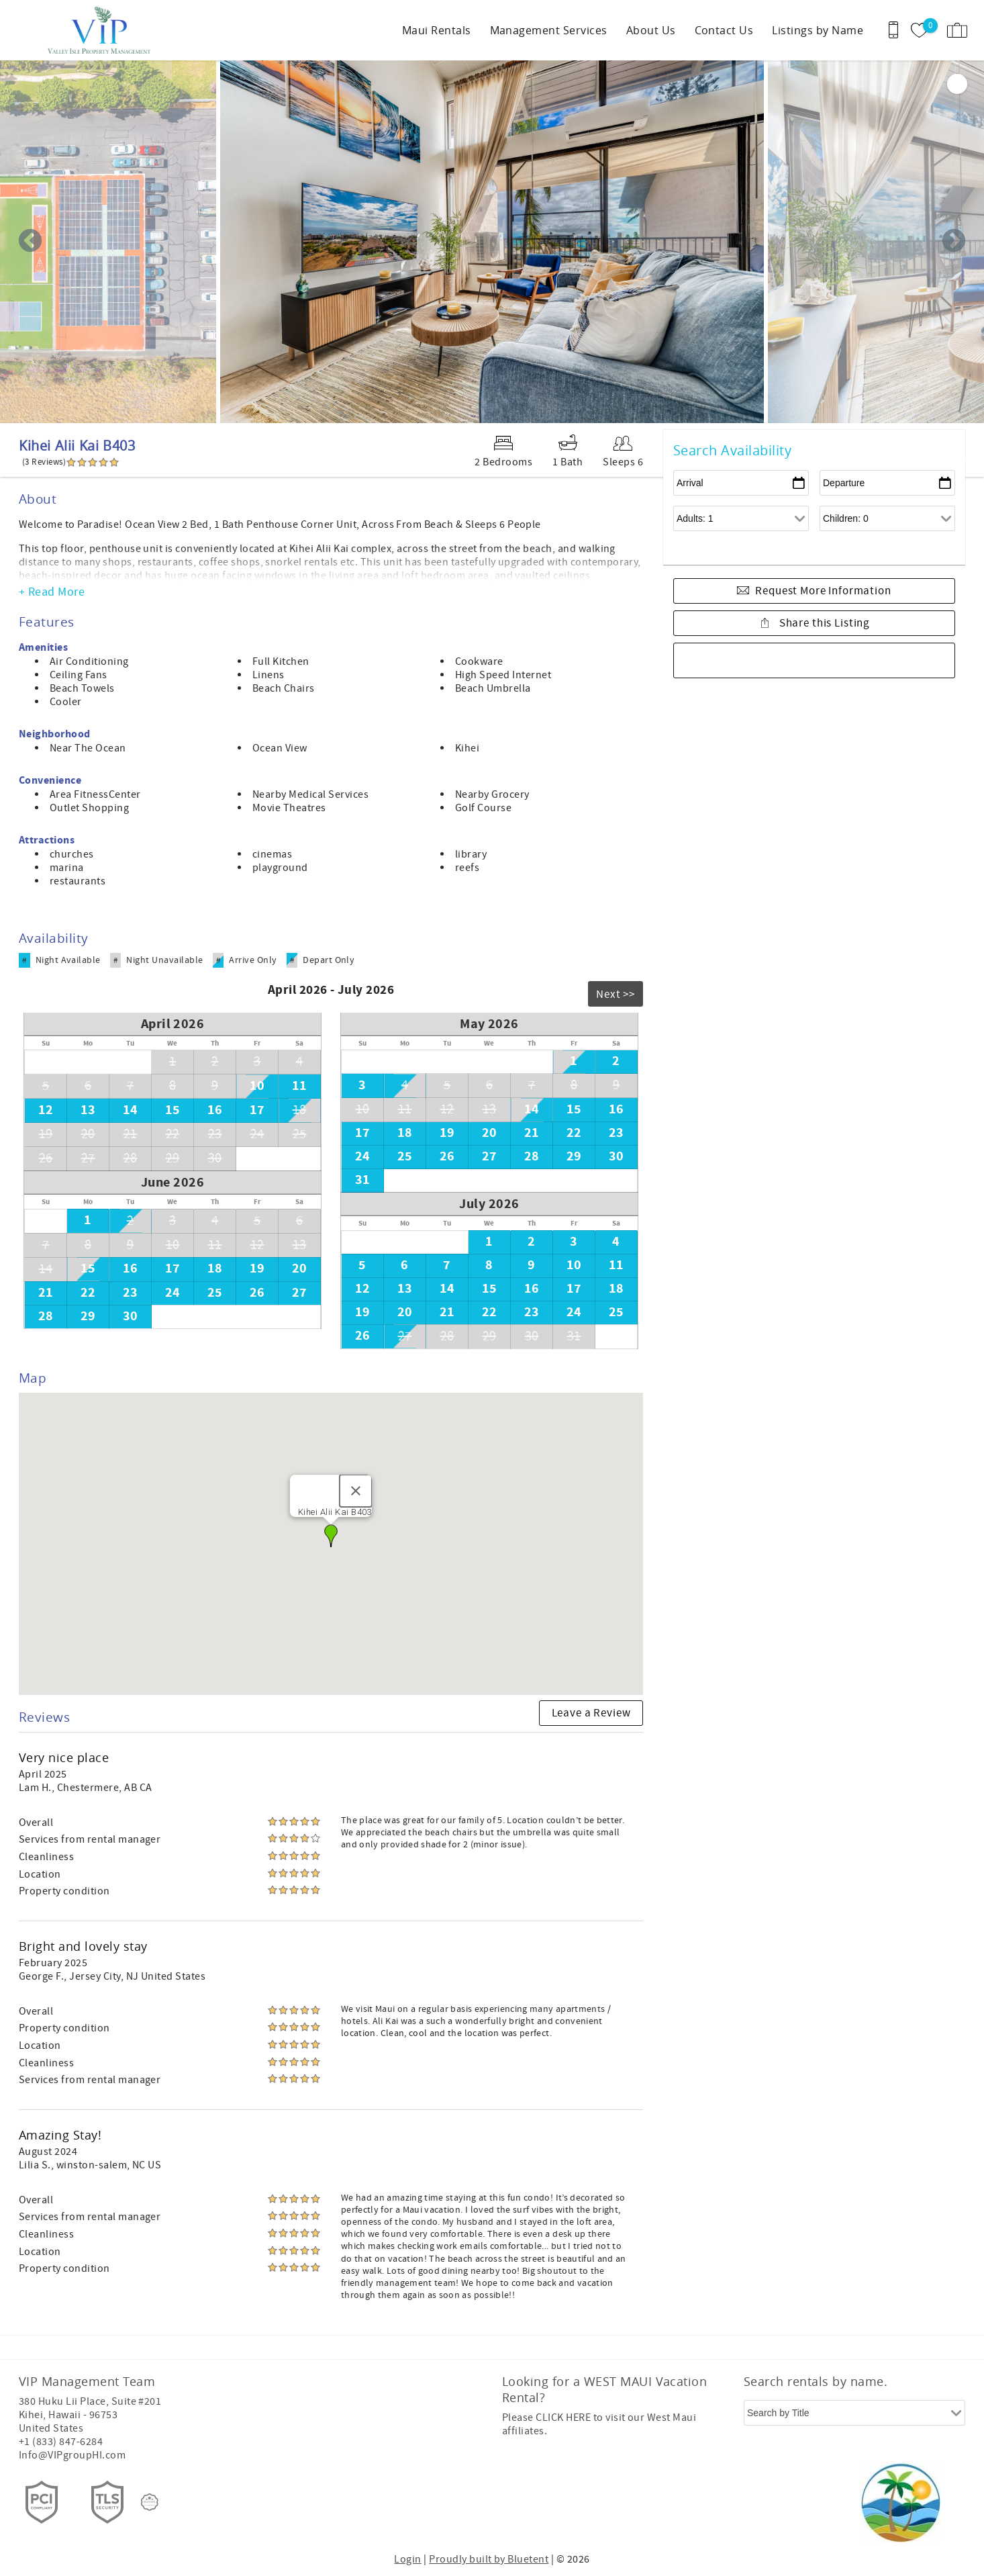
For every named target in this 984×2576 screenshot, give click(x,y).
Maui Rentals (436, 30)
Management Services (548, 30)
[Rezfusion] (149, 2502)
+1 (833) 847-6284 (61, 2441)
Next (953, 241)
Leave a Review (591, 1713)
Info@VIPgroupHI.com (72, 2455)
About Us (651, 30)
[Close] (356, 1491)
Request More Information (823, 591)
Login (407, 2559)
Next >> (615, 994)
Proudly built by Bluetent (488, 2559)
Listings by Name (817, 30)
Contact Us (724, 30)
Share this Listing (823, 623)
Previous (30, 241)
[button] (331, 1535)
